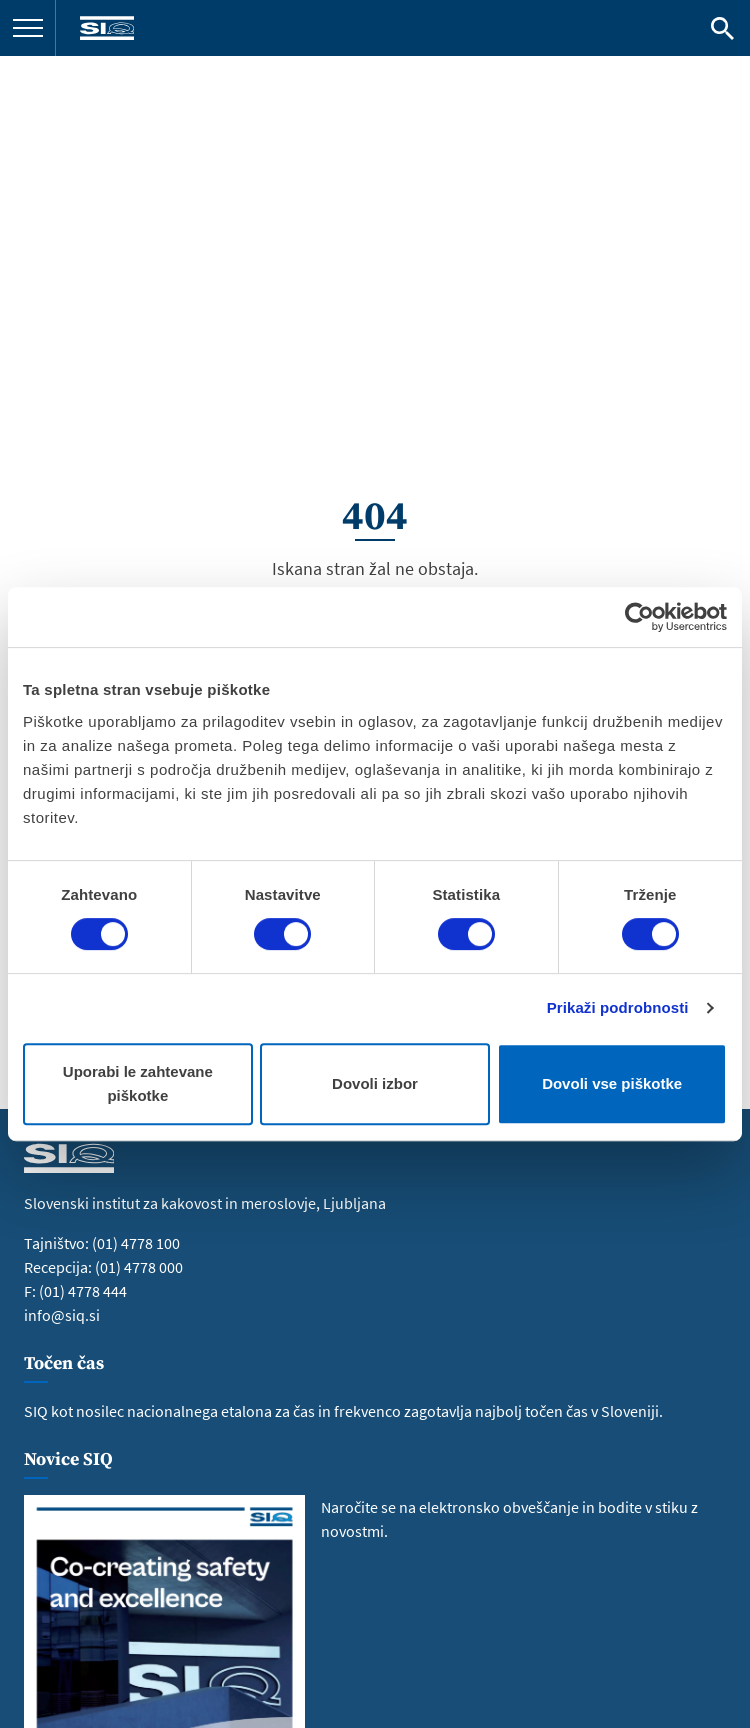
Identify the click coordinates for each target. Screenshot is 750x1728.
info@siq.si (62, 1315)
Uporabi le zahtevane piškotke (138, 1083)
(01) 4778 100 (136, 1243)
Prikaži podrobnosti (618, 1007)
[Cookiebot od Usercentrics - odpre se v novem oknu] (639, 617)
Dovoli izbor (375, 1083)
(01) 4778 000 (139, 1267)
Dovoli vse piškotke (612, 1083)
